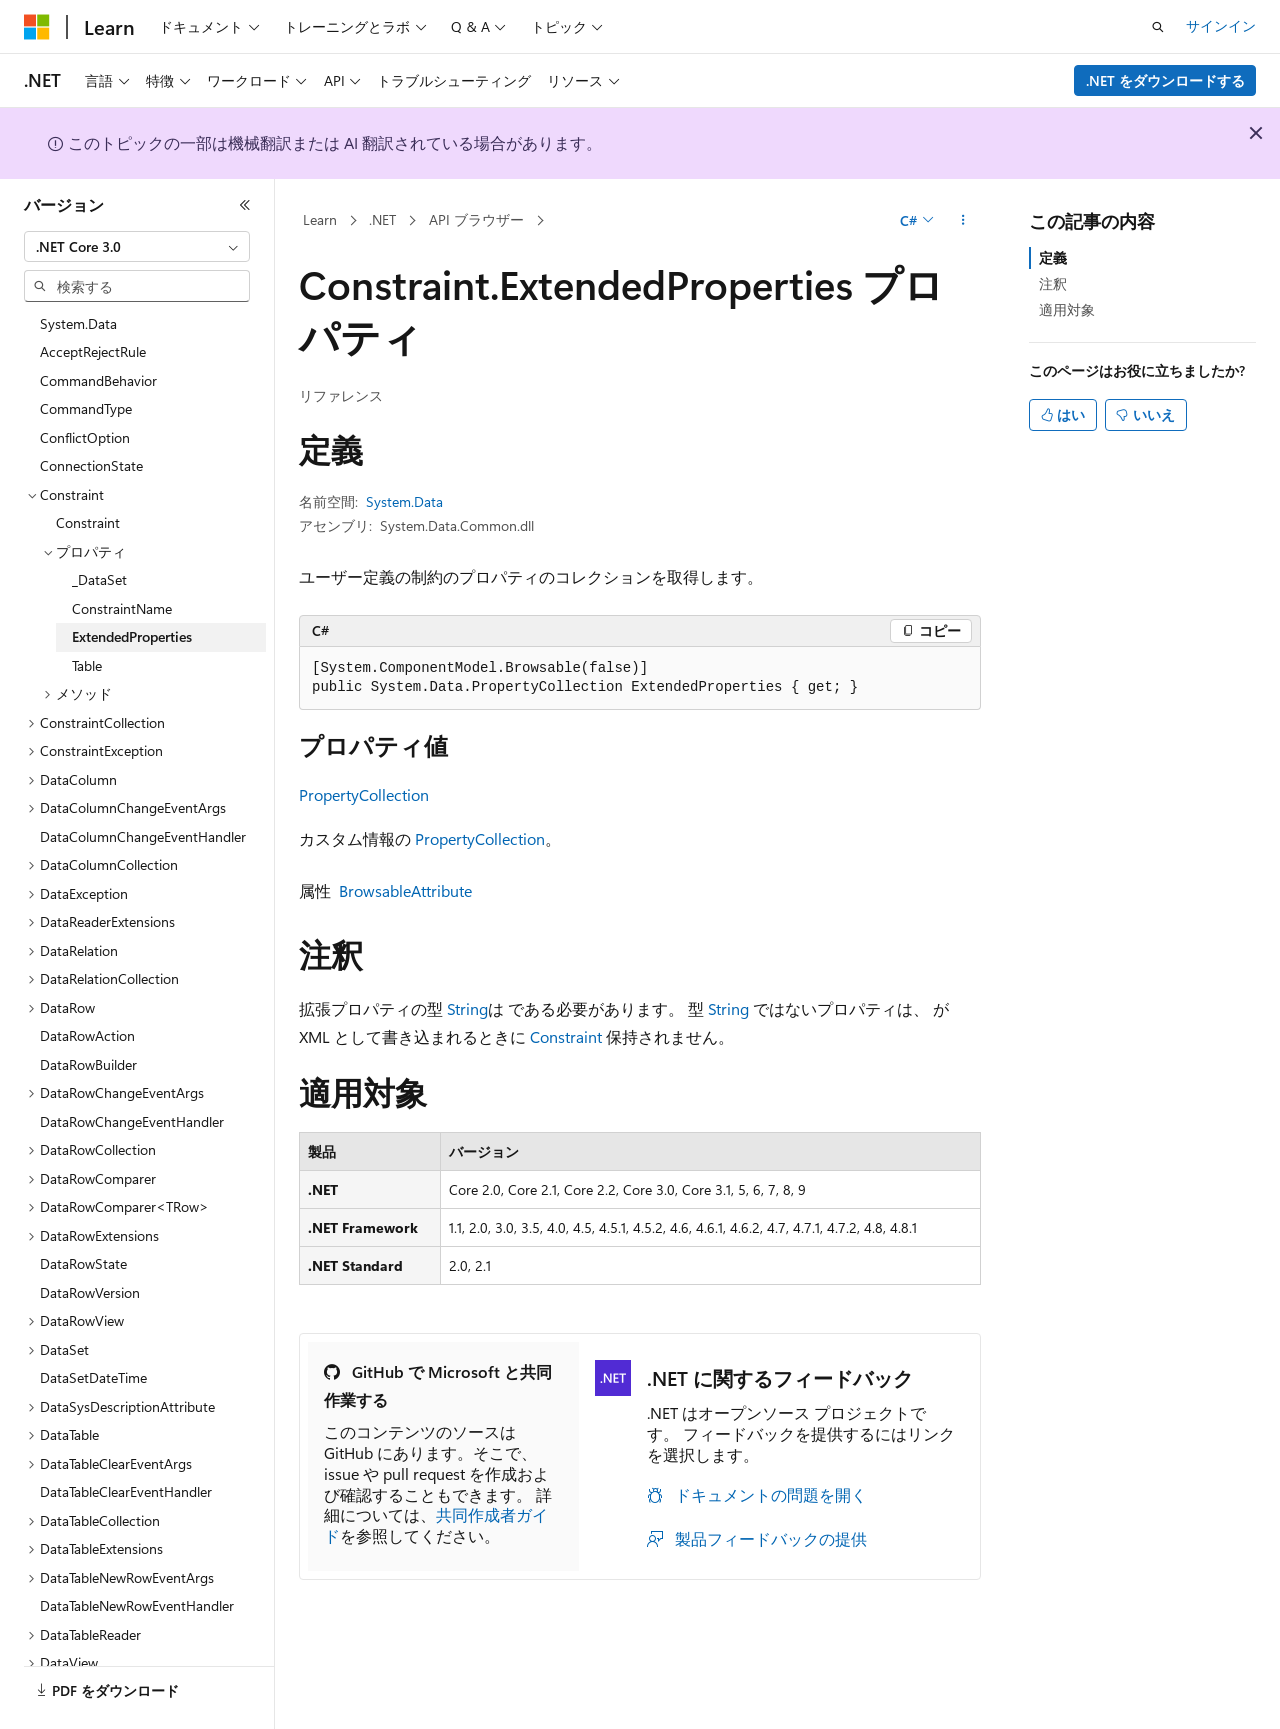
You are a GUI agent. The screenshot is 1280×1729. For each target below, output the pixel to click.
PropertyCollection (364, 794)
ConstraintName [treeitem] (122, 608)
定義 (1053, 257)
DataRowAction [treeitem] (87, 1035)
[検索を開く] (1158, 27)
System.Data (404, 501)
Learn (320, 219)
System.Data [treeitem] (78, 323)
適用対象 (1067, 309)
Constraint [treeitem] (88, 522)
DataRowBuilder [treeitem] (88, 1064)
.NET (382, 219)
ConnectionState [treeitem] (91, 465)
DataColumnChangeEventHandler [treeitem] (143, 836)
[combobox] (137, 247)
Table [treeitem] (87, 665)
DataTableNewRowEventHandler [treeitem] (137, 1605)
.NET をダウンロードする (1165, 80)
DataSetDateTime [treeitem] (93, 1377)
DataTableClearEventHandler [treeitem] (126, 1491)
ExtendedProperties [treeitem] (132, 636)
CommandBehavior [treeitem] (98, 380)
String (467, 1008)
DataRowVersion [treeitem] (90, 1292)
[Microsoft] (37, 27)
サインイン (1221, 25)
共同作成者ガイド (436, 1525)
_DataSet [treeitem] (99, 579)
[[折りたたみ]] (245, 205)
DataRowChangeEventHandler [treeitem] (132, 1121)
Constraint (566, 1036)
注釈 (1053, 283)
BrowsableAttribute (405, 890)
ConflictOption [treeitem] (85, 437)
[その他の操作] (963, 221)
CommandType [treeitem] (86, 408)
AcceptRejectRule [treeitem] (93, 351)
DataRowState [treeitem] (83, 1263)
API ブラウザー (476, 219)
